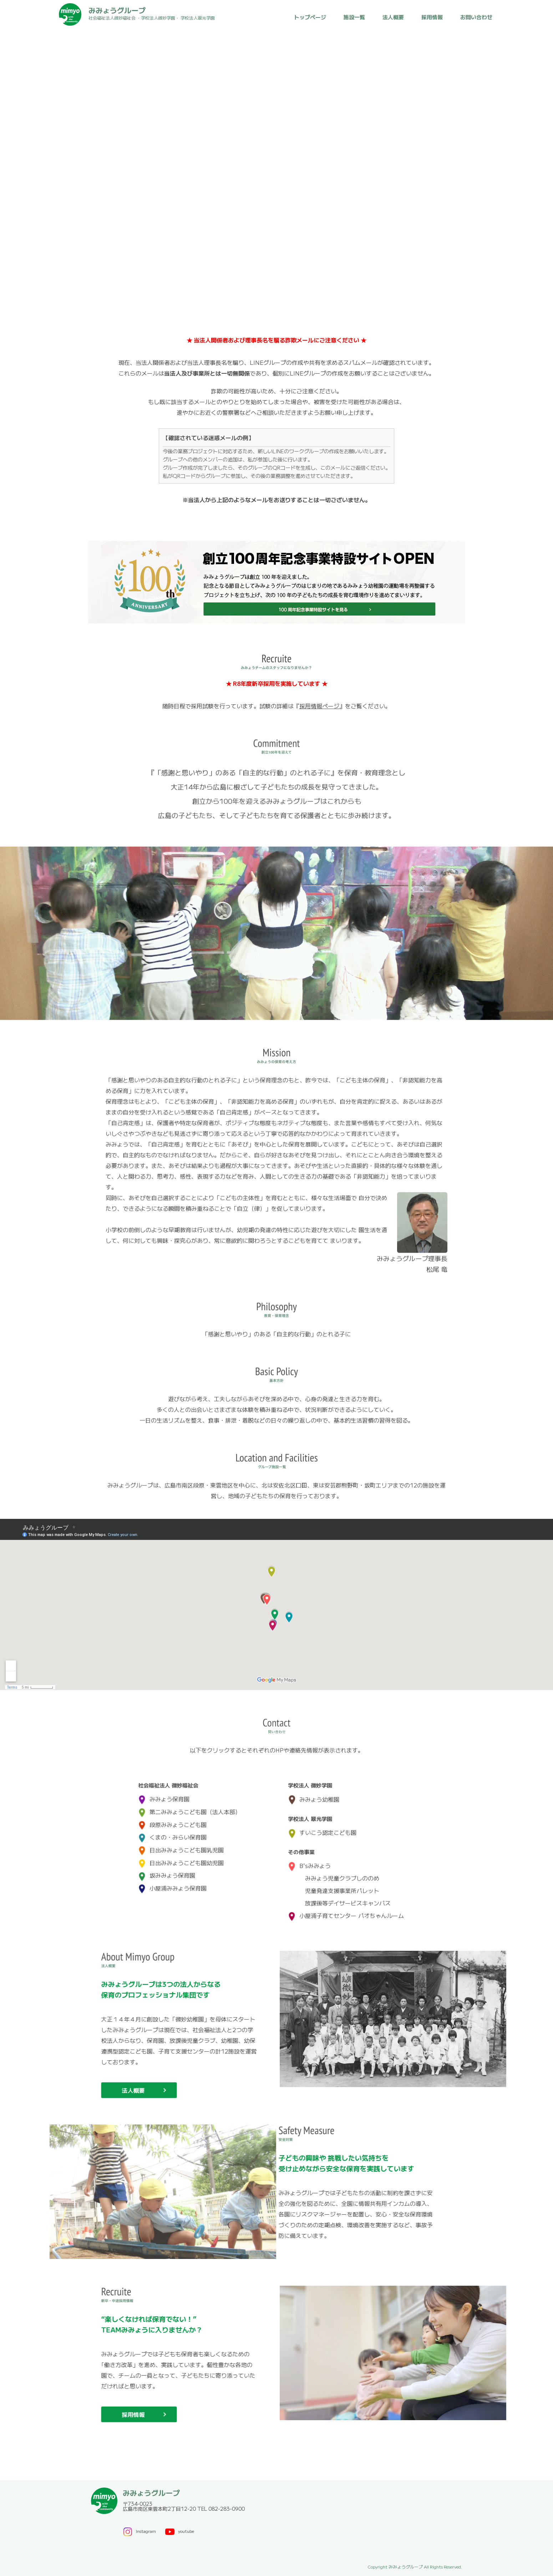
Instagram (139, 2531)
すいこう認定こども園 (322, 1825)
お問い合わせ (476, 17)
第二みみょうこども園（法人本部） (189, 1804)
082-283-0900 (226, 2508)
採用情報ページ (319, 706)
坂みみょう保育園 (166, 1868)
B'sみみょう (309, 1858)
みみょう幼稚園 (313, 1792)
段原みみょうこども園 (172, 1817)
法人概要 (393, 17)
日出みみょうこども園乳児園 (181, 1842)
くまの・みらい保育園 (172, 1830)
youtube (179, 2531)
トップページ (310, 17)
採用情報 (432, 17)
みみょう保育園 (163, 1791)
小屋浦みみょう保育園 (172, 1881)
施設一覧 (354, 17)
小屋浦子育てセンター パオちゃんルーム (346, 1908)
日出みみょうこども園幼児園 (181, 1855)
